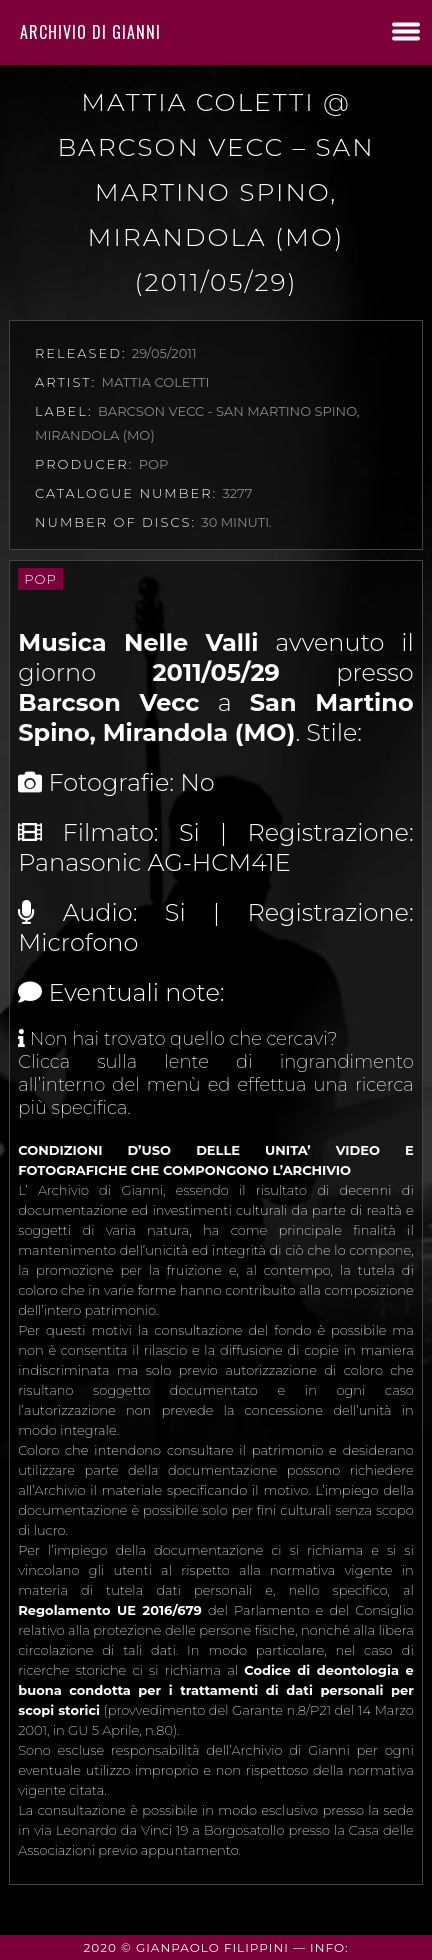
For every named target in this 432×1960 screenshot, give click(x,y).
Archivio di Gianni (90, 32)
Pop (40, 579)
